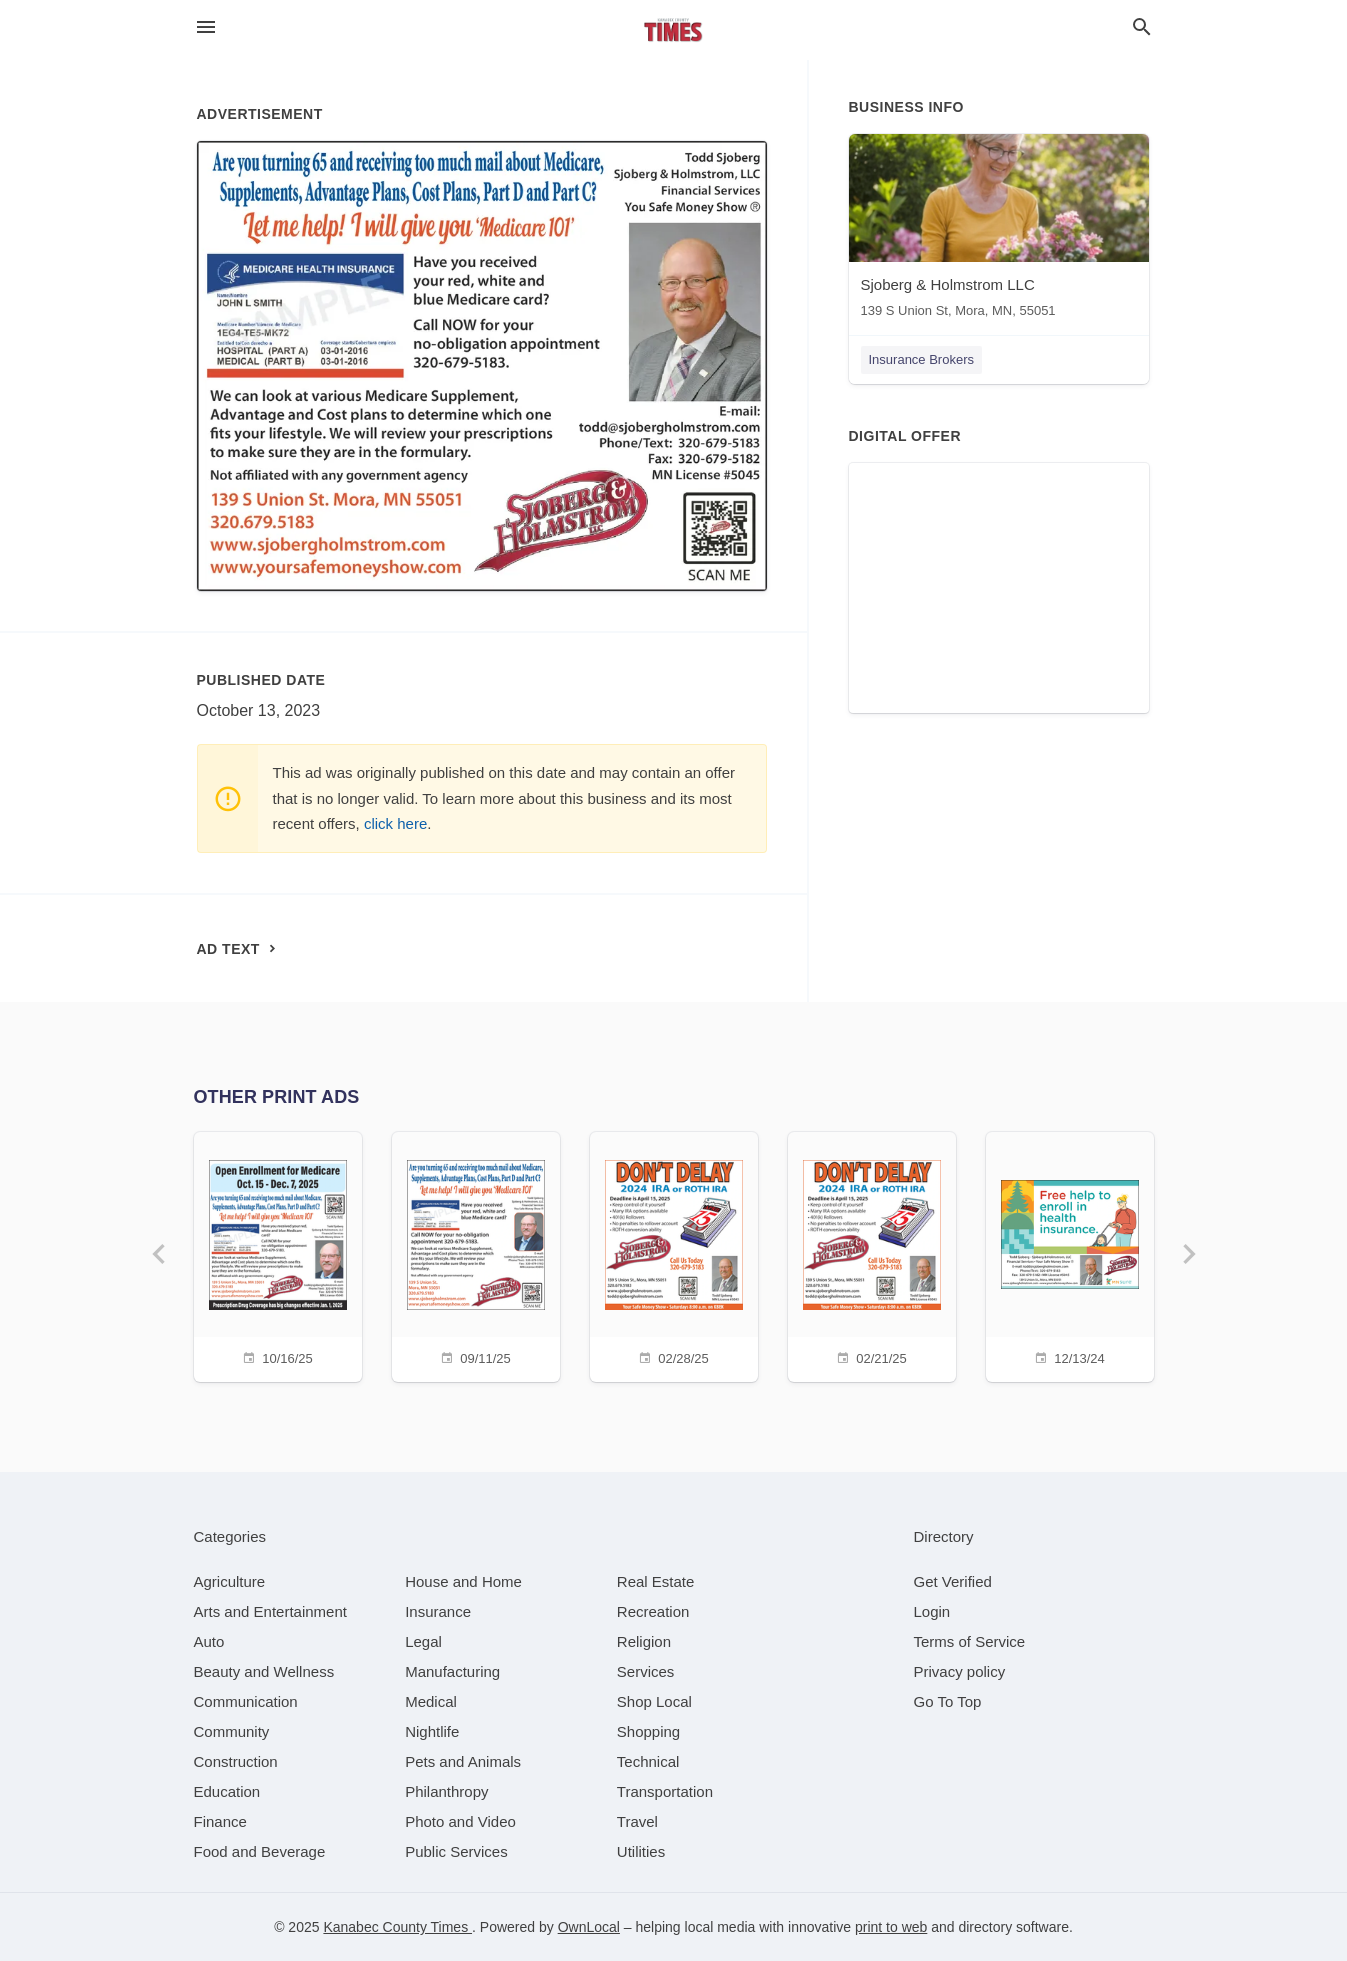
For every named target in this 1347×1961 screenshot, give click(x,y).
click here (395, 823)
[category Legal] (423, 1641)
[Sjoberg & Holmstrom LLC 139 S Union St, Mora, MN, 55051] (999, 230)
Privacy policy (960, 1671)
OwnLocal (589, 1927)
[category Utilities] (641, 1851)
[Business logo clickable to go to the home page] (674, 30)
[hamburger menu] (206, 27)
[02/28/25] (674, 1254)
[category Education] (227, 1791)
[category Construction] (236, 1761)
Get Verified (953, 1581)
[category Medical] (431, 1701)
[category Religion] (644, 1641)
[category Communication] (246, 1701)
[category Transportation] (665, 1791)
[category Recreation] (653, 1611)
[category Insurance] (438, 1611)
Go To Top (948, 1701)
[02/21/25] (872, 1254)
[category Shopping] (648, 1731)
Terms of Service (970, 1641)
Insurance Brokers (922, 359)
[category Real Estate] (656, 1581)
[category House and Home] (463, 1581)
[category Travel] (637, 1821)
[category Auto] (209, 1641)
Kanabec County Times (397, 1927)
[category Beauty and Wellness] (264, 1671)
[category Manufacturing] (452, 1671)
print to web (891, 1927)
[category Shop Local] (654, 1701)
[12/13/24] (1070, 1254)
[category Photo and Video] (460, 1821)
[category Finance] (220, 1821)
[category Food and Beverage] (260, 1851)
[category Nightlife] (432, 1731)
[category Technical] (648, 1761)
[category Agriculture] (230, 1581)
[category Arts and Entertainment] (270, 1611)
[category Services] (646, 1671)
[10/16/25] (278, 1254)
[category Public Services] (456, 1851)
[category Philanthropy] (446, 1791)
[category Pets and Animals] (463, 1761)
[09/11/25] (476, 1254)
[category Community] (232, 1731)
